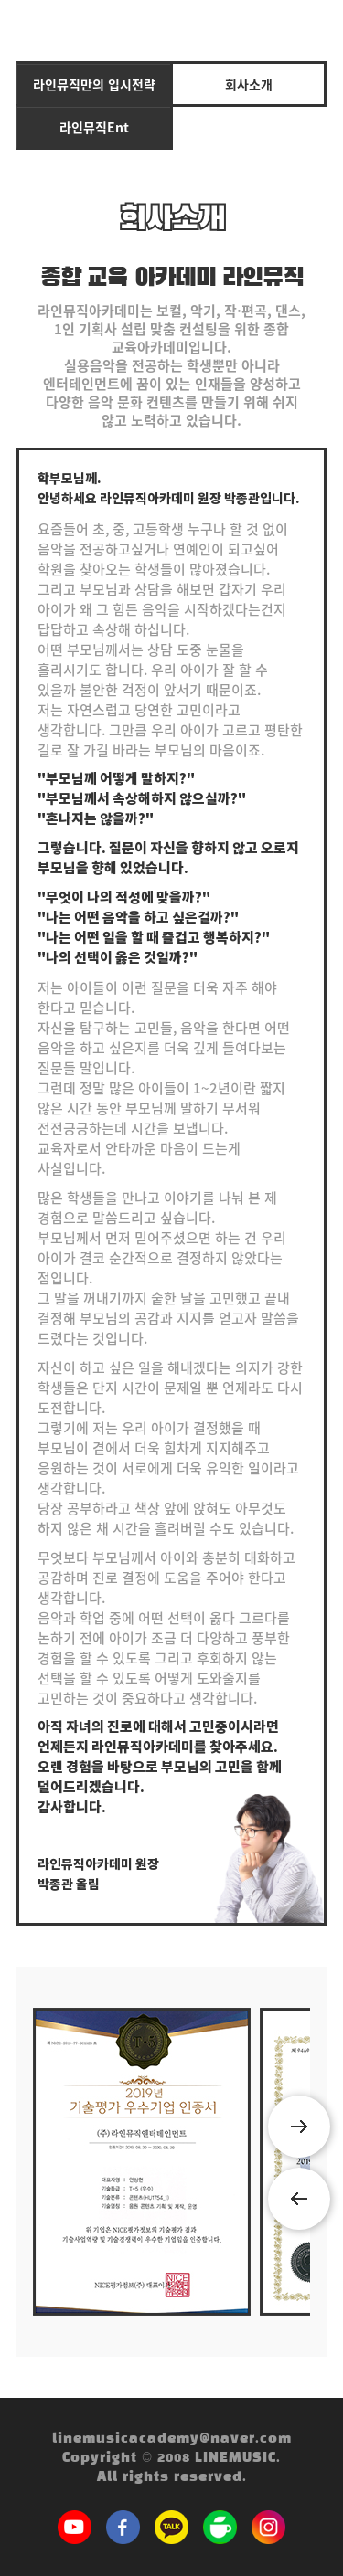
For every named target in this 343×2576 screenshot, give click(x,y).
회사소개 (249, 84)
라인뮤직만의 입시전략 (94, 84)
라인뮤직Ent (94, 127)
